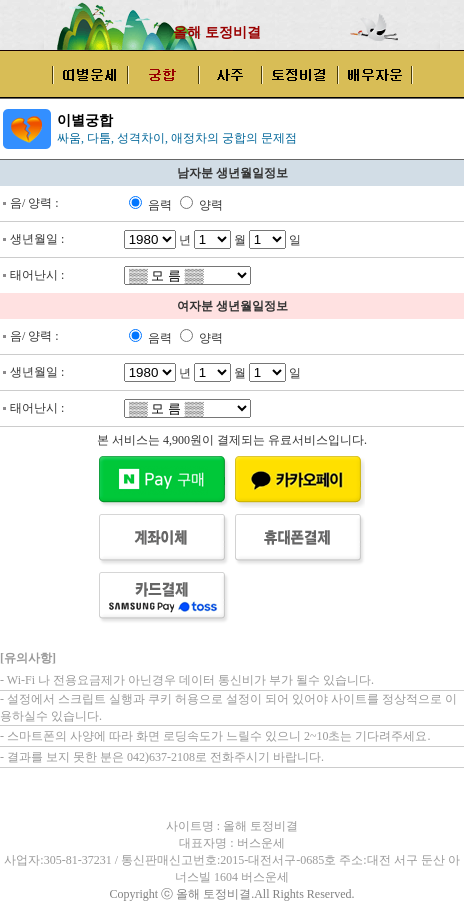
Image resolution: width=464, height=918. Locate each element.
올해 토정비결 (217, 32)
